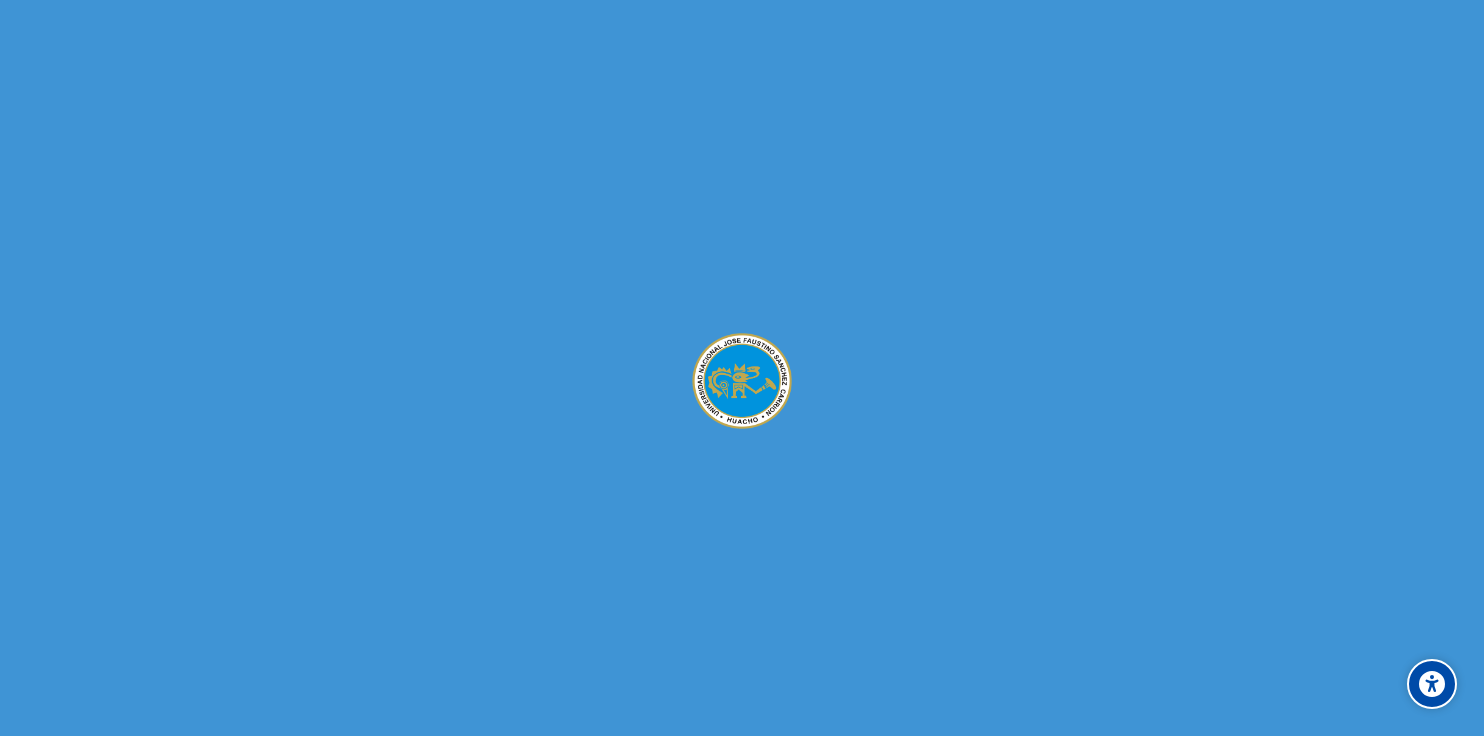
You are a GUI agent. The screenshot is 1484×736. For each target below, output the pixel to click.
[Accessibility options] (1432, 684)
